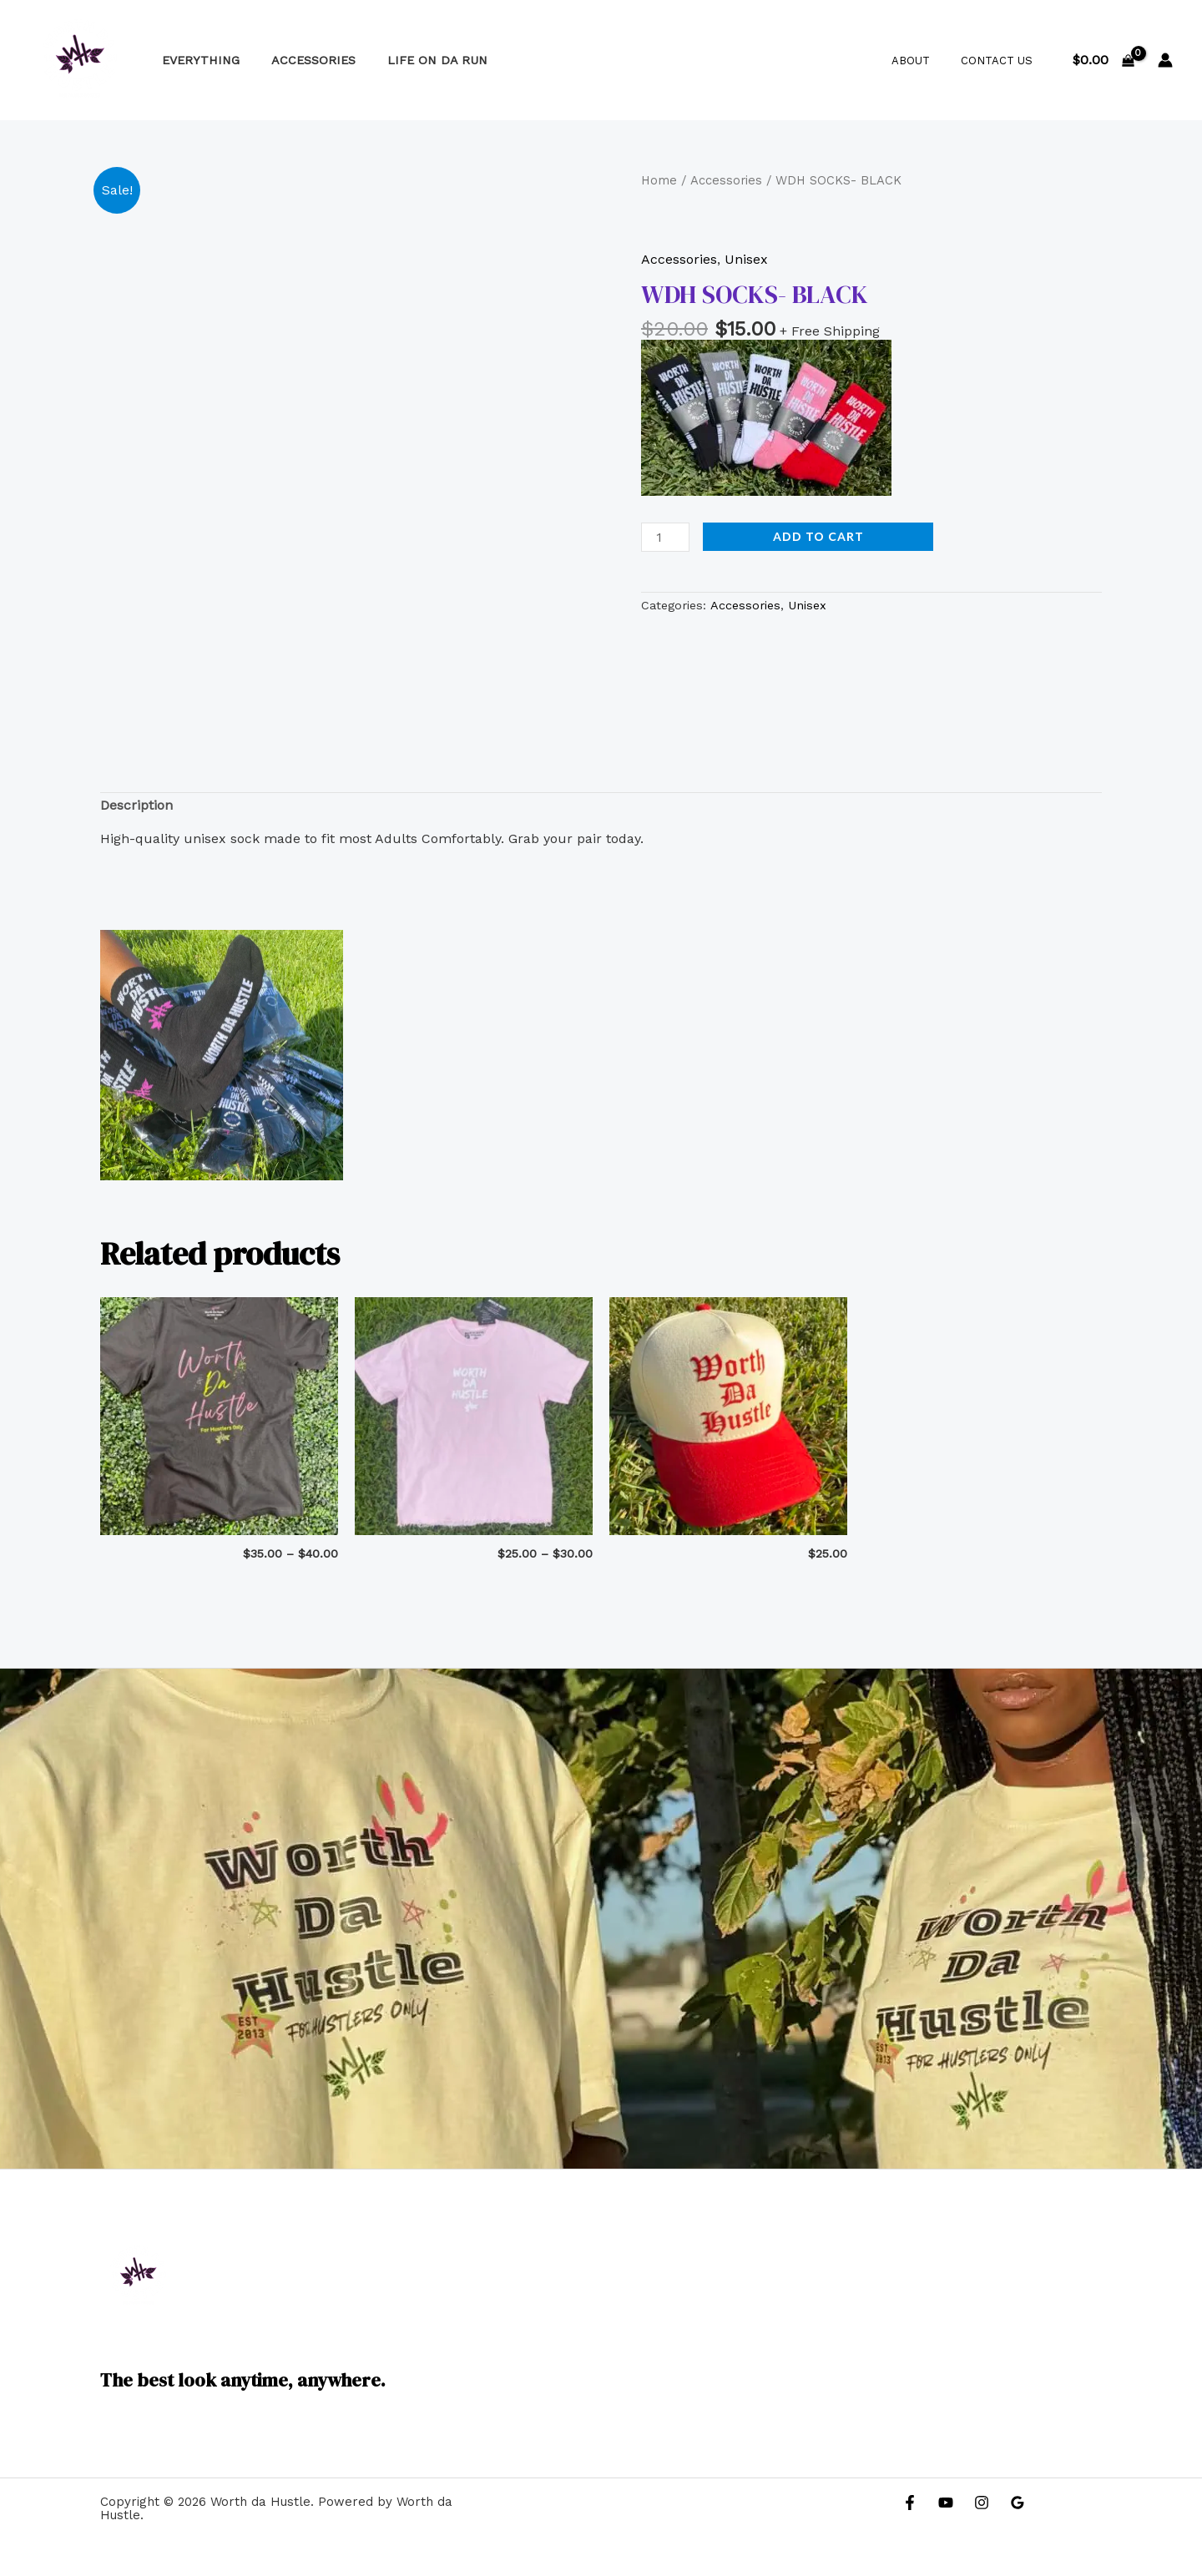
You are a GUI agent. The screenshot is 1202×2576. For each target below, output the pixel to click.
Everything (196, 60)
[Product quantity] (665, 537)
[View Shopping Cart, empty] (1103, 60)
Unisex (746, 259)
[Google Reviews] (1017, 2502)
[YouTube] (945, 2502)
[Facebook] (909, 2502)
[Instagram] (981, 2502)
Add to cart (818, 536)
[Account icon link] (1165, 60)
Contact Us (1002, 60)
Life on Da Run (418, 60)
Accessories (302, 60)
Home (659, 180)
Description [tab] (136, 805)
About (925, 60)
